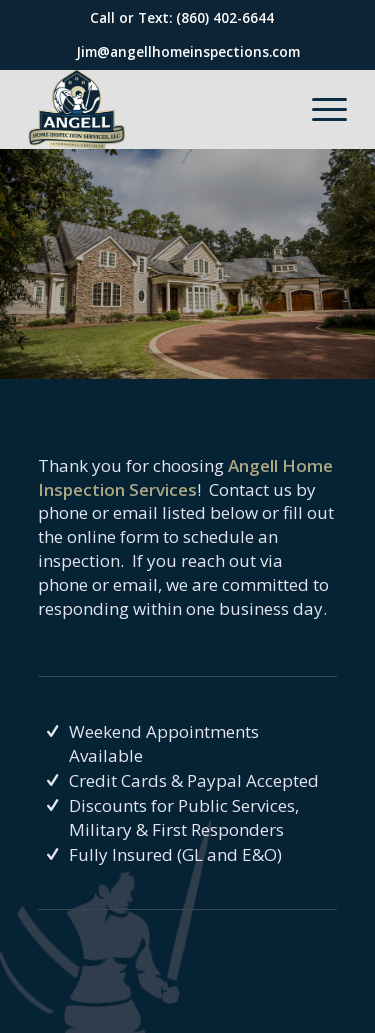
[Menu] (319, 109)
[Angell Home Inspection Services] (155, 109)
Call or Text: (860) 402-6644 (182, 17)
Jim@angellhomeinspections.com (188, 51)
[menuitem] (319, 109)
